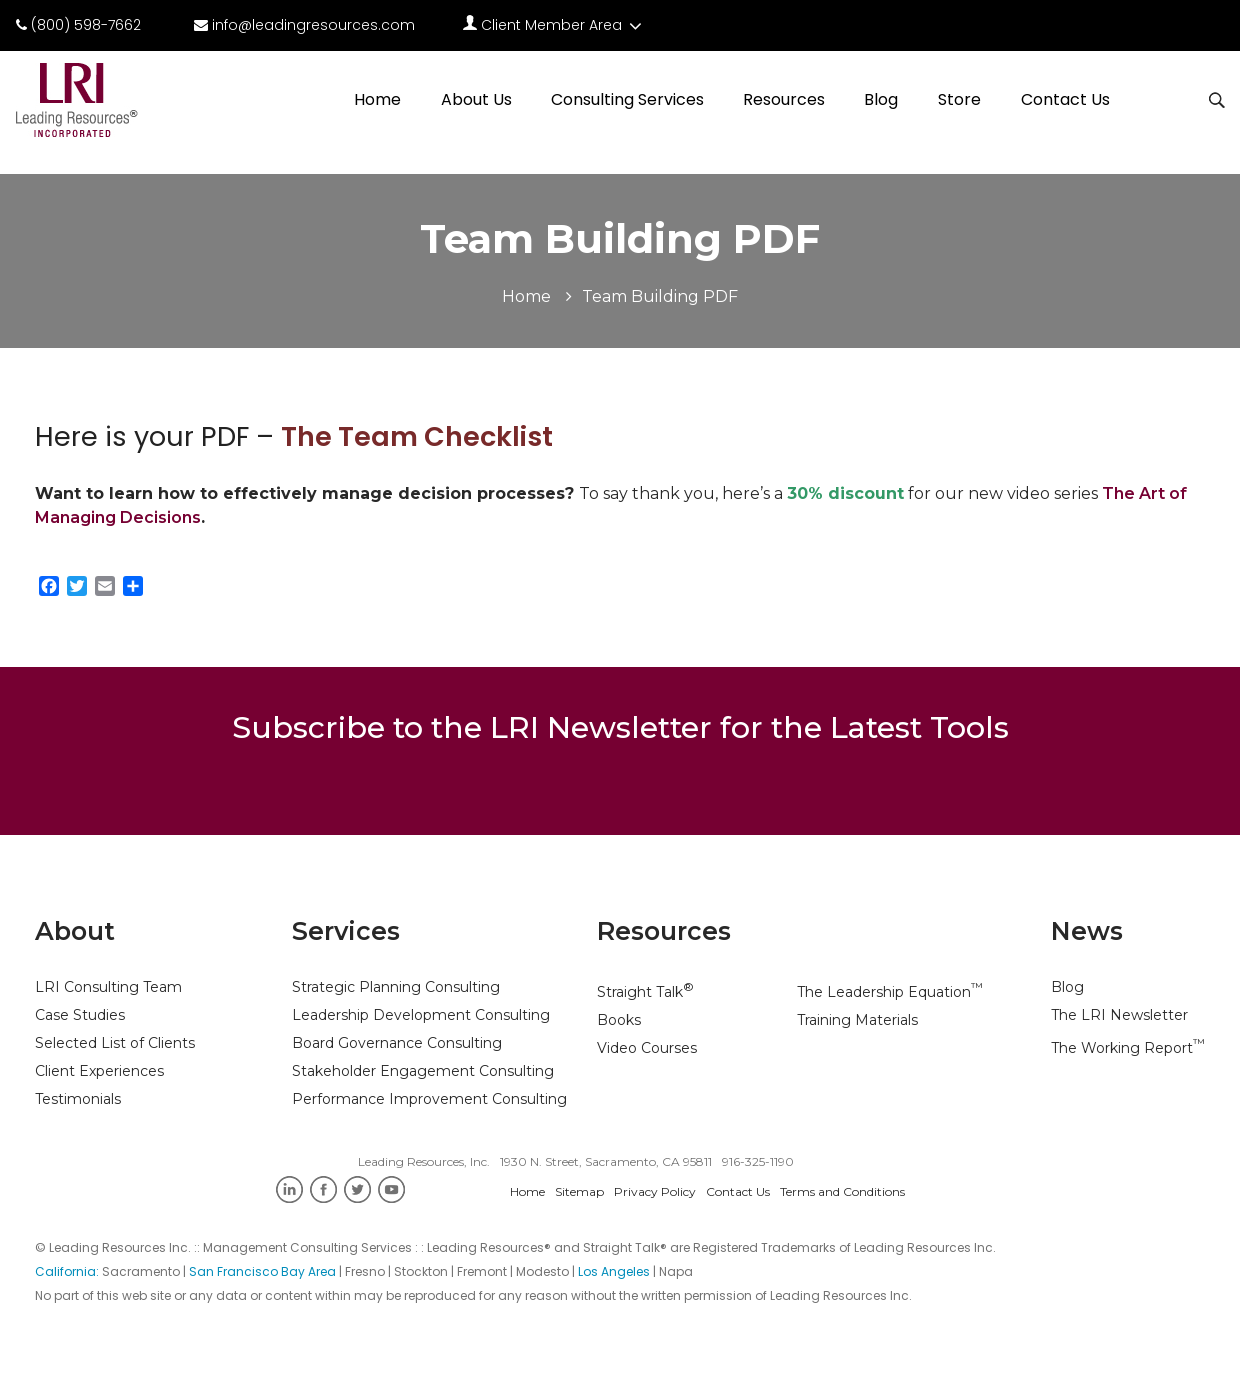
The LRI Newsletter (1119, 1015)
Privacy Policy (655, 1191)
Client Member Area (554, 25)
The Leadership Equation (890, 992)
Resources (784, 99)
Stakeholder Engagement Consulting (423, 1071)
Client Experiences (99, 1071)
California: (68, 1271)
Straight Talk (645, 992)
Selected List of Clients (115, 1043)
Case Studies (80, 1015)
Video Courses (647, 1048)
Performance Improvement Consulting (429, 1099)
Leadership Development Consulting (421, 1015)
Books (619, 1020)
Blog (881, 99)
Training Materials (857, 1020)
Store (959, 99)
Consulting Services (627, 99)
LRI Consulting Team (108, 987)
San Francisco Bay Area (262, 1271)
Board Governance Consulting (397, 1043)
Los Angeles (614, 1271)
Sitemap (579, 1191)
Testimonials (78, 1099)
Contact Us (1065, 99)
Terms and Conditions (842, 1191)
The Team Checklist (417, 436)
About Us (476, 99)
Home (377, 99)
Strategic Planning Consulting (396, 987)
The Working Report (1128, 1048)
